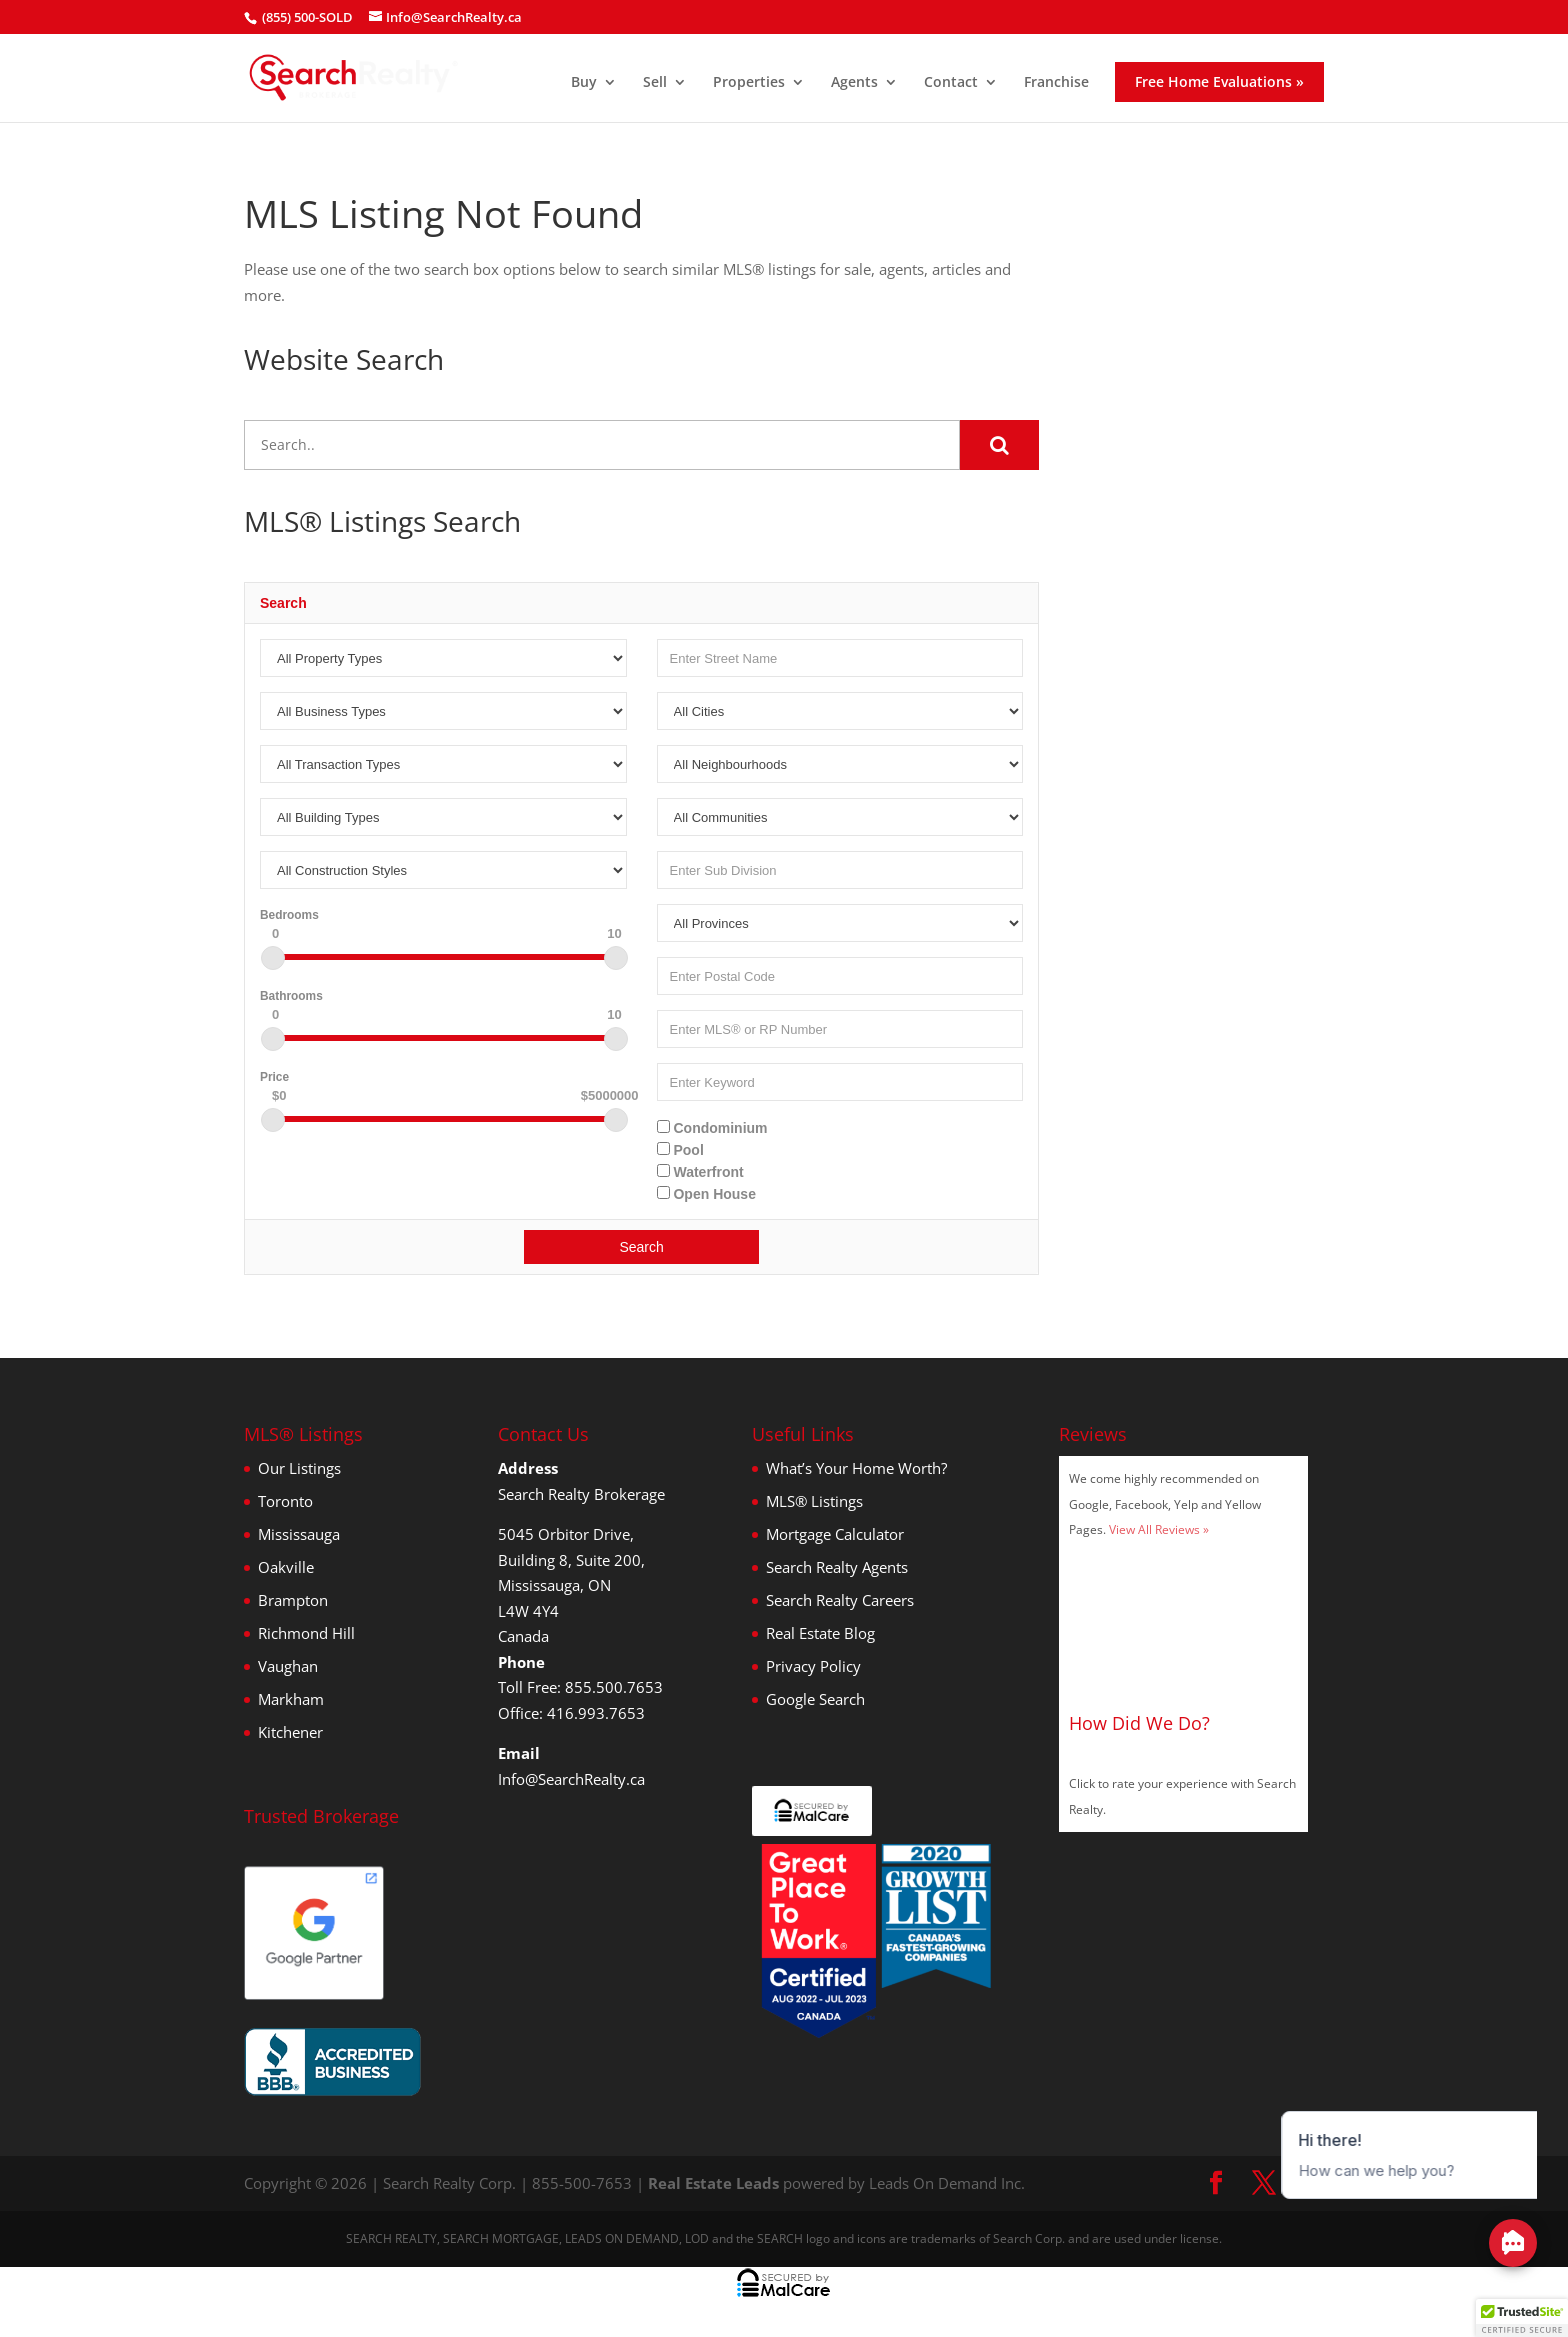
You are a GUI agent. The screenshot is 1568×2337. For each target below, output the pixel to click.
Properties (749, 83)
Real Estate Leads (713, 2183)
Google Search (815, 1699)
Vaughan (288, 1666)
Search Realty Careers (840, 1600)
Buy (584, 83)
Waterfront (700, 1172)
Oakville (286, 1567)
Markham (291, 1699)
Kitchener (290, 1732)
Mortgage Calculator (835, 1534)
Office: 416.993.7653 (571, 1713)
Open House (706, 1194)
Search (641, 1247)
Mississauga (299, 1534)
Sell (655, 83)
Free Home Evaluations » (1219, 81)
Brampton (293, 1600)
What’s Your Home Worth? (856, 1468)
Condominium (712, 1128)
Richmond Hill (306, 1633)
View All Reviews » (1159, 1529)
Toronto (285, 1501)
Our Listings (299, 1468)
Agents (854, 83)
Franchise (1056, 83)
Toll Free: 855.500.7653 (580, 1687)
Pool (680, 1150)
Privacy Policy (813, 1666)
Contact (951, 83)
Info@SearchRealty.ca (571, 1779)
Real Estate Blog (820, 1633)
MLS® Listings (814, 1501)
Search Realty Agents (837, 1567)
